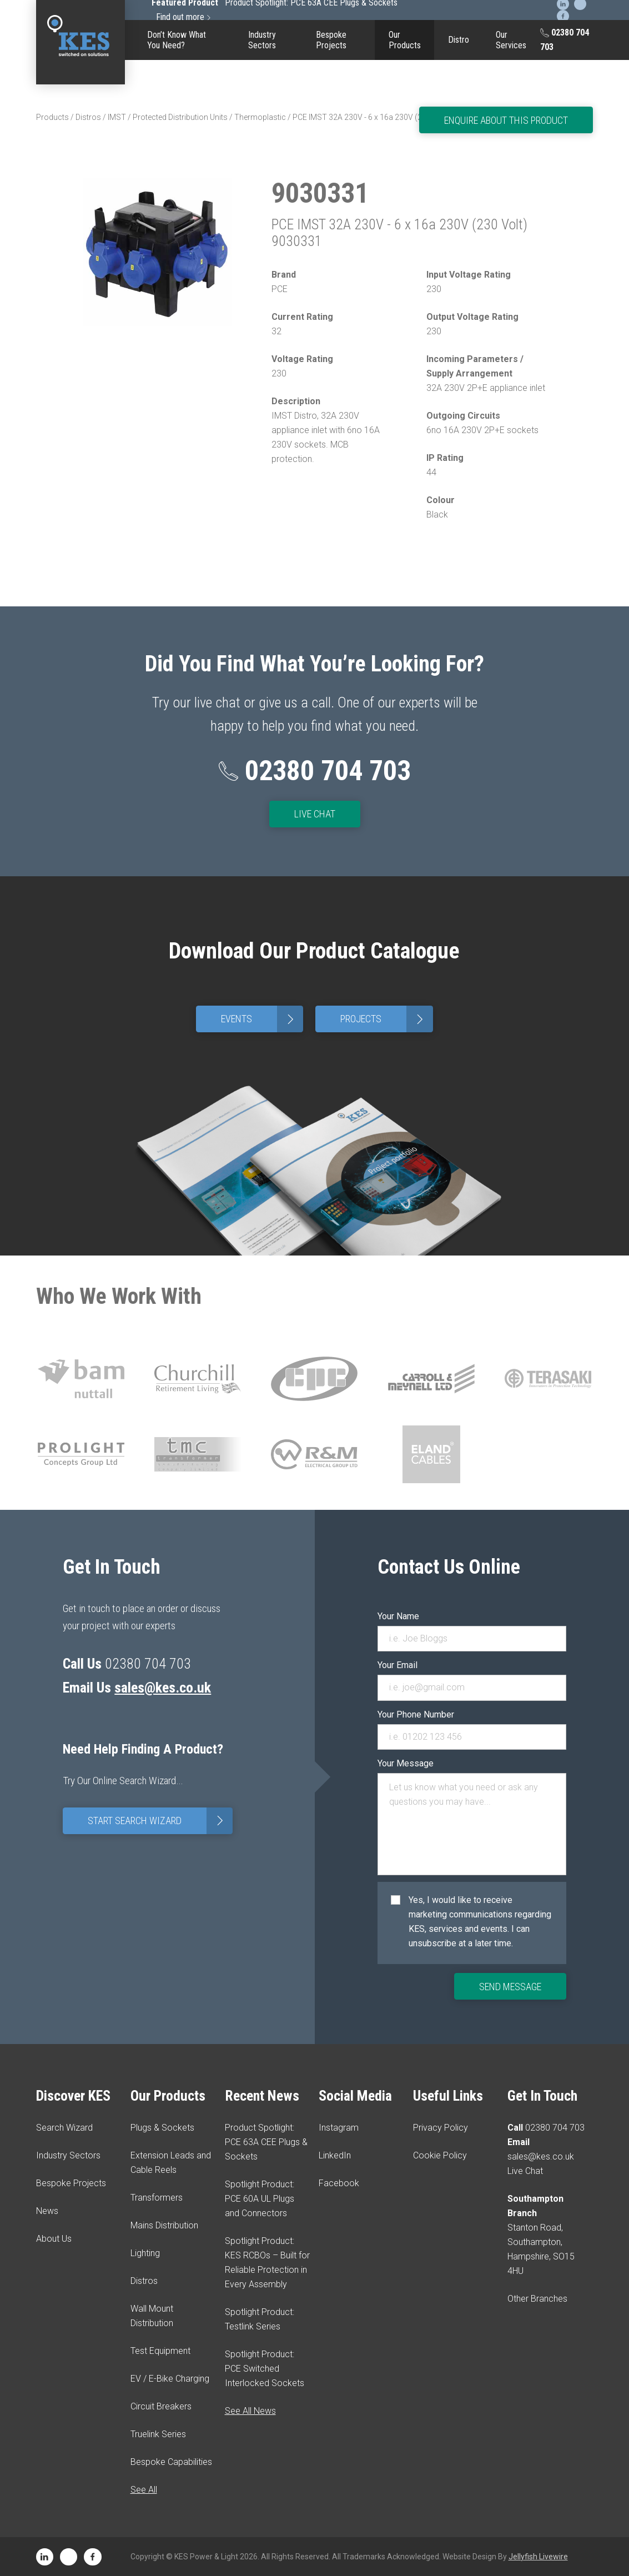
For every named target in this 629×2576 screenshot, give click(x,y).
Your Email (397, 1665)
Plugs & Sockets (162, 2127)
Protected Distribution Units (180, 117)
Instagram (339, 2127)
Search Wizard (64, 2127)
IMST (117, 117)
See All (143, 2489)
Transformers (156, 2197)
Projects (386, 1019)
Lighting (145, 2253)
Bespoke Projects (331, 40)
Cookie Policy (440, 2155)
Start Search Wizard (160, 1820)
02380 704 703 (564, 39)
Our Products (405, 40)
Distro (458, 39)
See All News (250, 2411)
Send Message (510, 1986)
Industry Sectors (262, 40)
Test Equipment (160, 2351)
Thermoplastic (260, 117)
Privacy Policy (440, 2127)
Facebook (339, 2183)
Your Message (406, 1763)
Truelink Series (158, 2434)
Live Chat (314, 814)
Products (52, 117)
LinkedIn (335, 2155)
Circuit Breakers (161, 2406)
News (47, 2211)
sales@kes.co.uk (162, 1687)
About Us (54, 2238)
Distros (88, 117)
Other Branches (537, 2298)
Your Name (398, 1616)
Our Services (511, 40)
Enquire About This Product (506, 120)
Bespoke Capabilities (171, 2462)
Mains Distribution (164, 2225)
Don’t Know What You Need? (176, 40)
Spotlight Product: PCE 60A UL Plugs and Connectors (259, 2198)
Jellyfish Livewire (538, 2556)
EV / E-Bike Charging (169, 2378)
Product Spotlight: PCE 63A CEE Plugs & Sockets (266, 2142)
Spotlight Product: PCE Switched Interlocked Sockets (264, 2368)
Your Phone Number (416, 1714)
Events (262, 1019)
